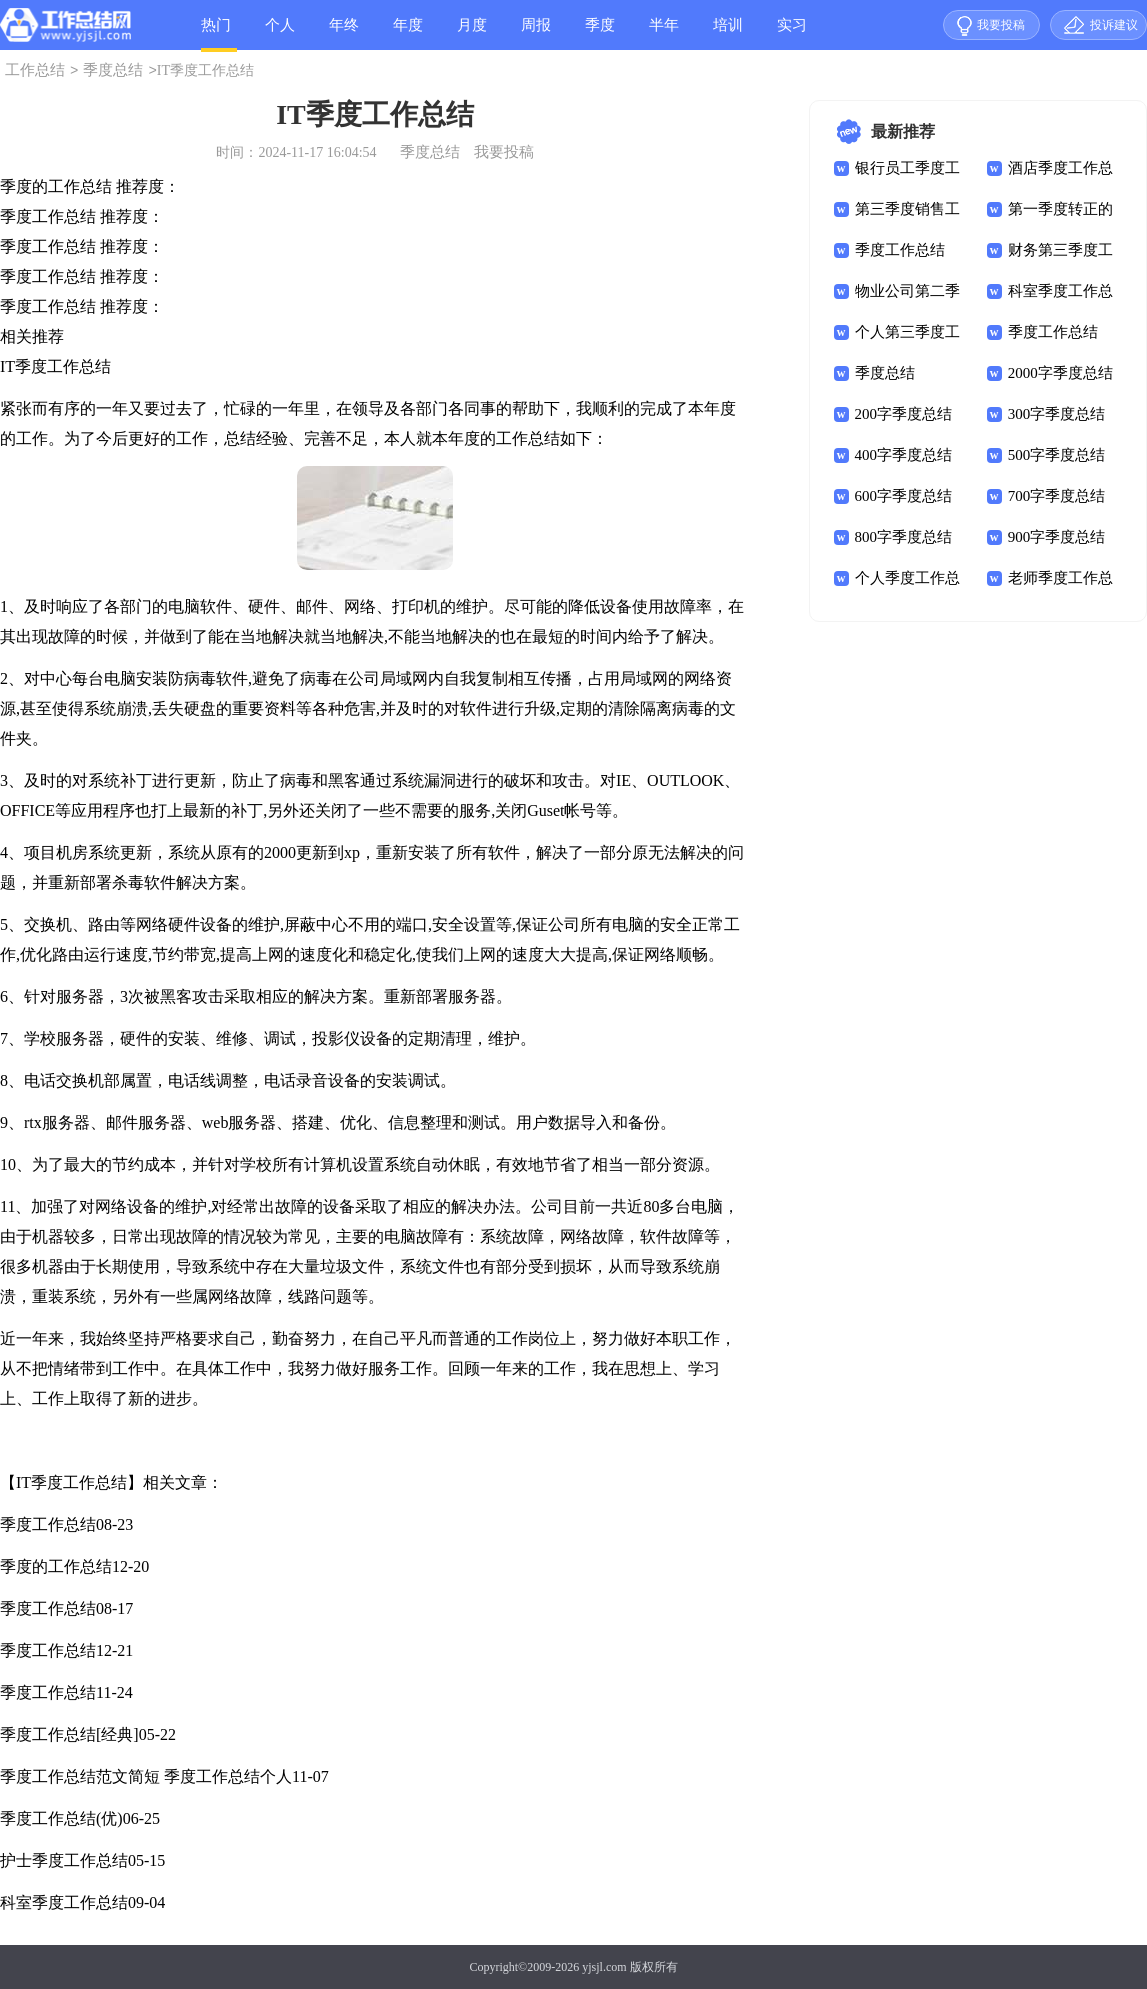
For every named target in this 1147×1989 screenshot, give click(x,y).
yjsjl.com (604, 1967)
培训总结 (728, 33)
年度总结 (408, 33)
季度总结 (600, 33)
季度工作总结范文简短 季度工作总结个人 (146, 1776)
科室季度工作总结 (64, 1902)
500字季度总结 (1057, 455)
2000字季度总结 (1060, 373)
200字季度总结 (904, 414)
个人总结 (280, 33)
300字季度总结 (1057, 414)
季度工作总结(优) (61, 1818)
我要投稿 (1001, 25)
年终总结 (344, 33)
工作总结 (35, 70)
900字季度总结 (1057, 537)
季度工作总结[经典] (69, 1734)
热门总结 (216, 34)
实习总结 (792, 33)
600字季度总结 (904, 496)
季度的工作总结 (56, 1566)
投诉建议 (1114, 25)
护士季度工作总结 (64, 1860)
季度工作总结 (48, 1524)
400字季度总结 (904, 455)
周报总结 (536, 33)
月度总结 (472, 33)
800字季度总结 (904, 537)
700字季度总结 (1057, 496)
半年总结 (664, 33)
